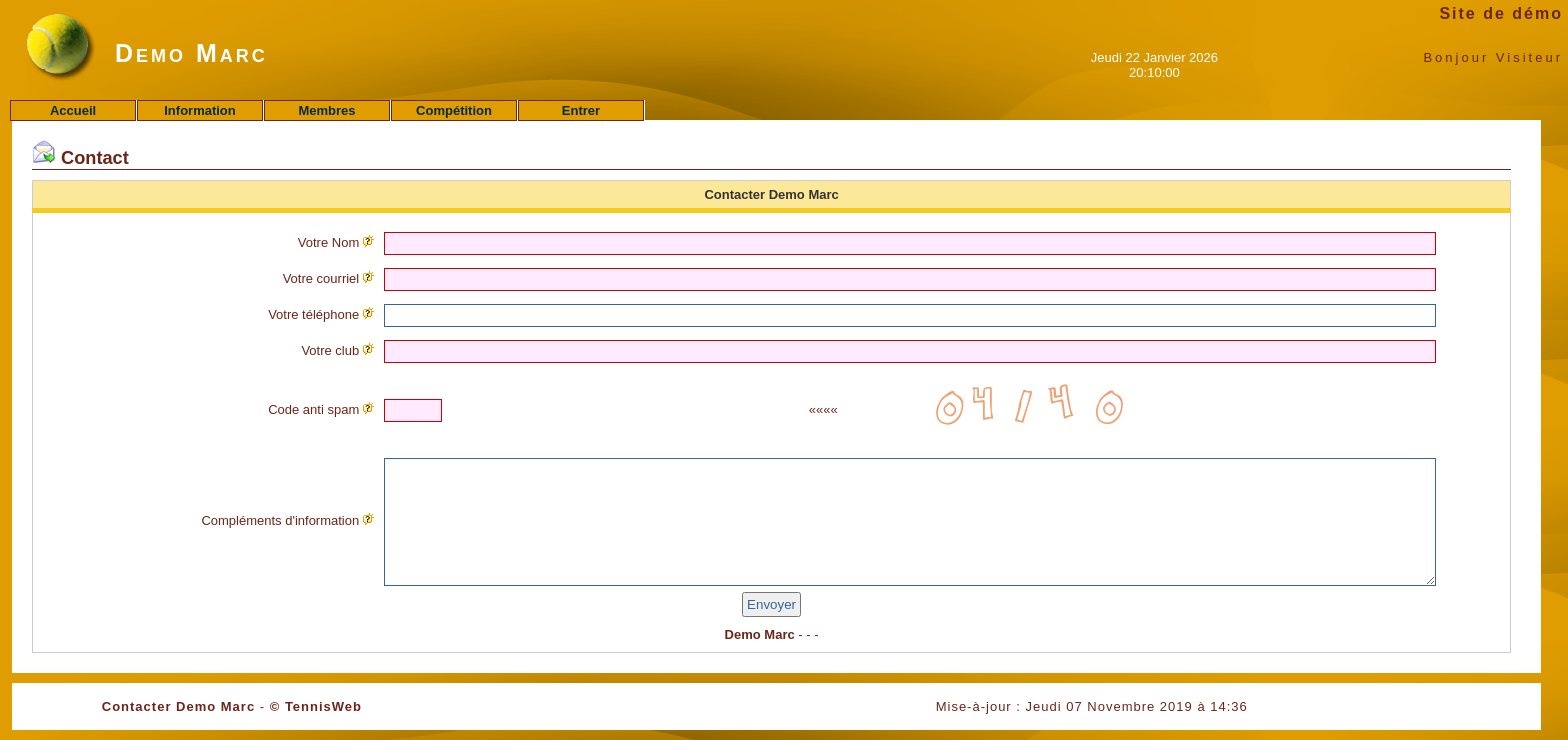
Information (200, 110)
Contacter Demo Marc (178, 706)
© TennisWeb (316, 706)
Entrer (581, 110)
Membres (326, 110)
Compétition (454, 110)
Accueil (73, 110)
